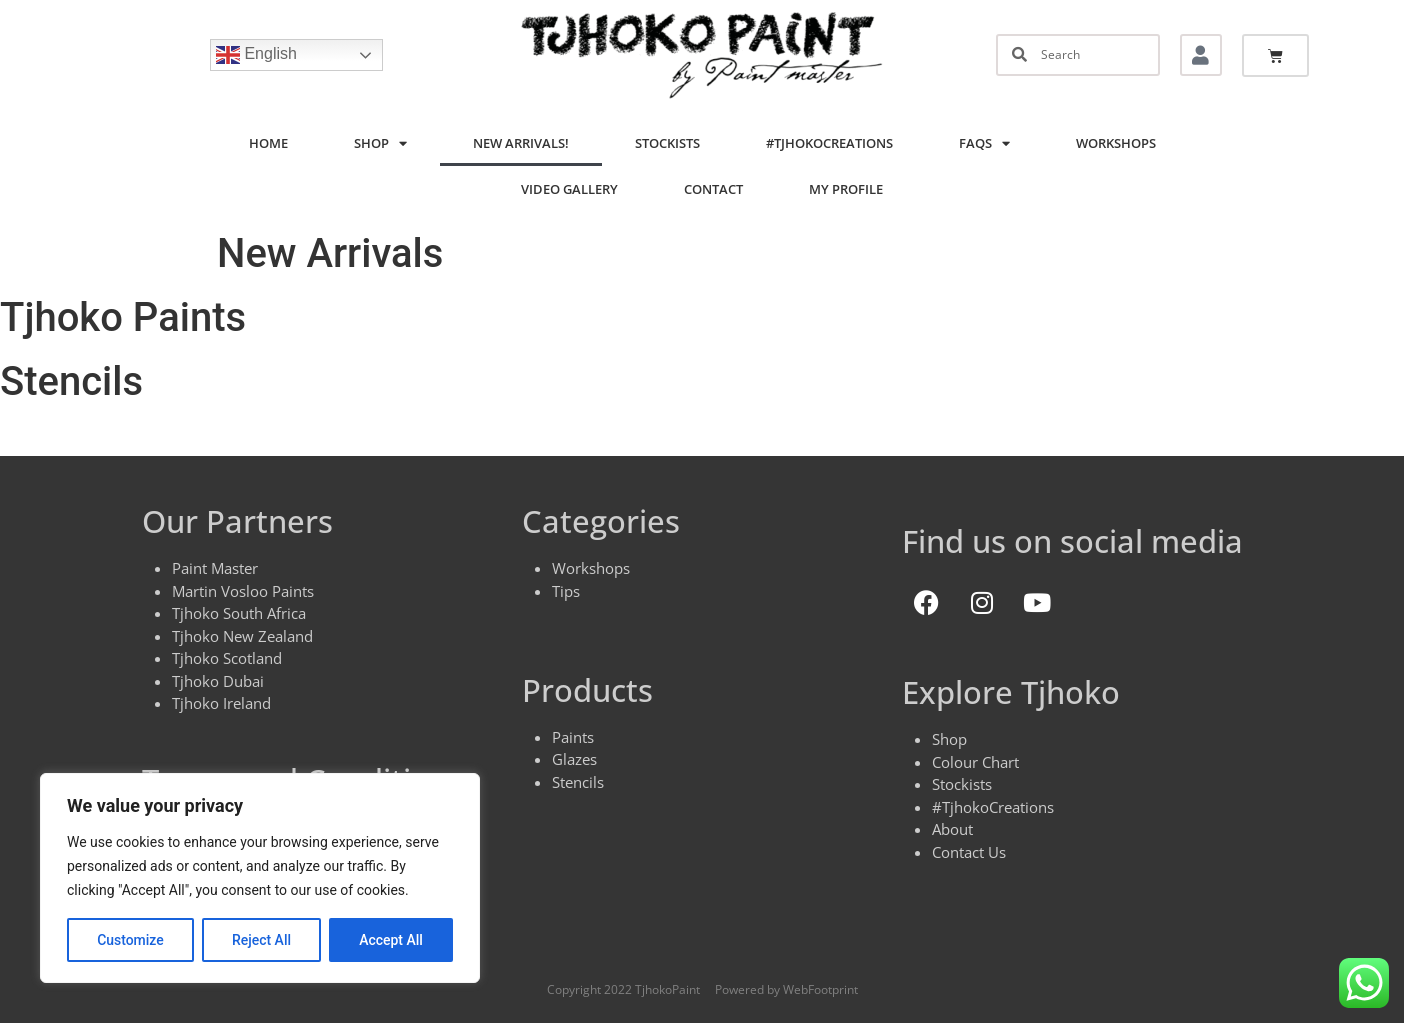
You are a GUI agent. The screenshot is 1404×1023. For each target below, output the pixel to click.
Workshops (1116, 143)
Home (268, 143)
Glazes (574, 759)
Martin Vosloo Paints (243, 591)
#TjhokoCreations (829, 143)
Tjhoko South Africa (239, 613)
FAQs (984, 143)
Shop (380, 143)
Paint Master (215, 568)
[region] (260, 878)
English (256, 55)
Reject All (261, 940)
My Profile (846, 189)
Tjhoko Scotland (227, 658)
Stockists (667, 143)
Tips (566, 591)
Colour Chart (975, 762)
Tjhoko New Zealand (242, 636)
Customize (130, 940)
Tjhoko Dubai (218, 681)
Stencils (578, 782)
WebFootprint (820, 989)
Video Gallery (569, 189)
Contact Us (969, 852)
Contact (713, 189)
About (952, 829)
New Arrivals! (521, 143)
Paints (573, 737)
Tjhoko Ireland (221, 703)
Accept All (391, 940)
